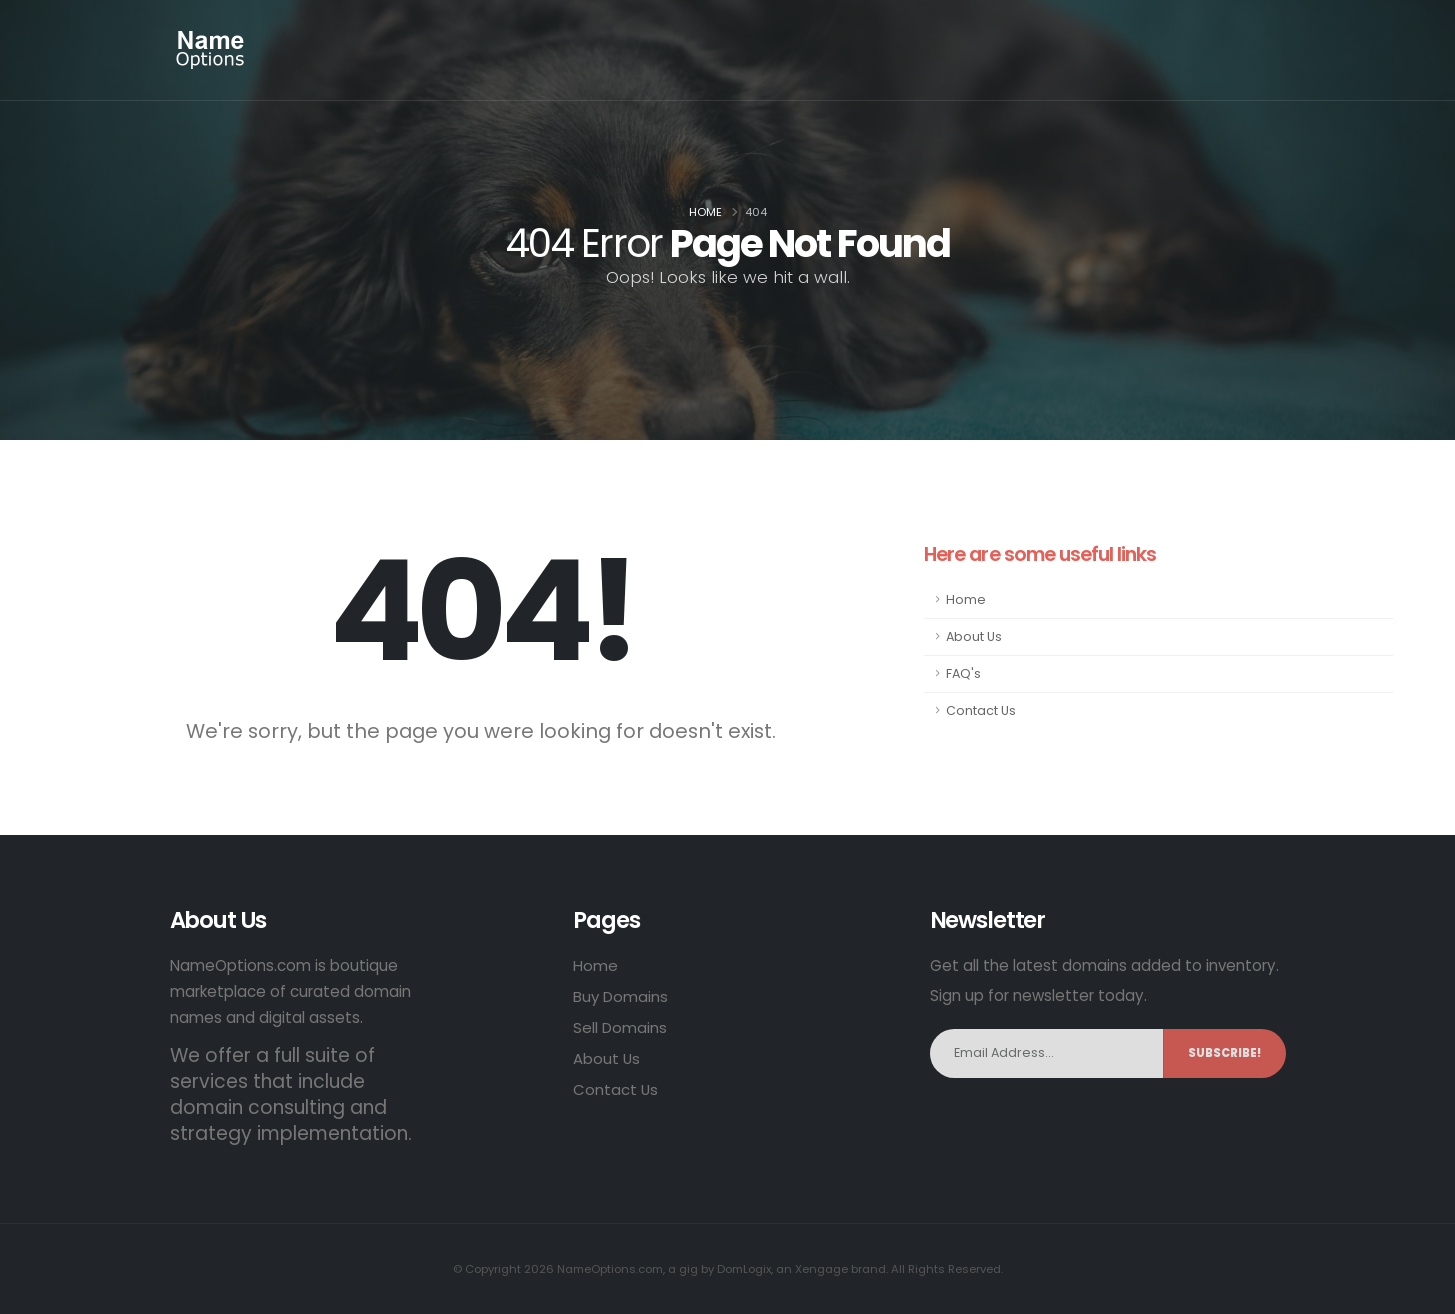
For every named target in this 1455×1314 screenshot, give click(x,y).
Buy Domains (621, 996)
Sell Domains (620, 1027)
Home (705, 212)
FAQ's (963, 673)
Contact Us (981, 710)
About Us (974, 636)
